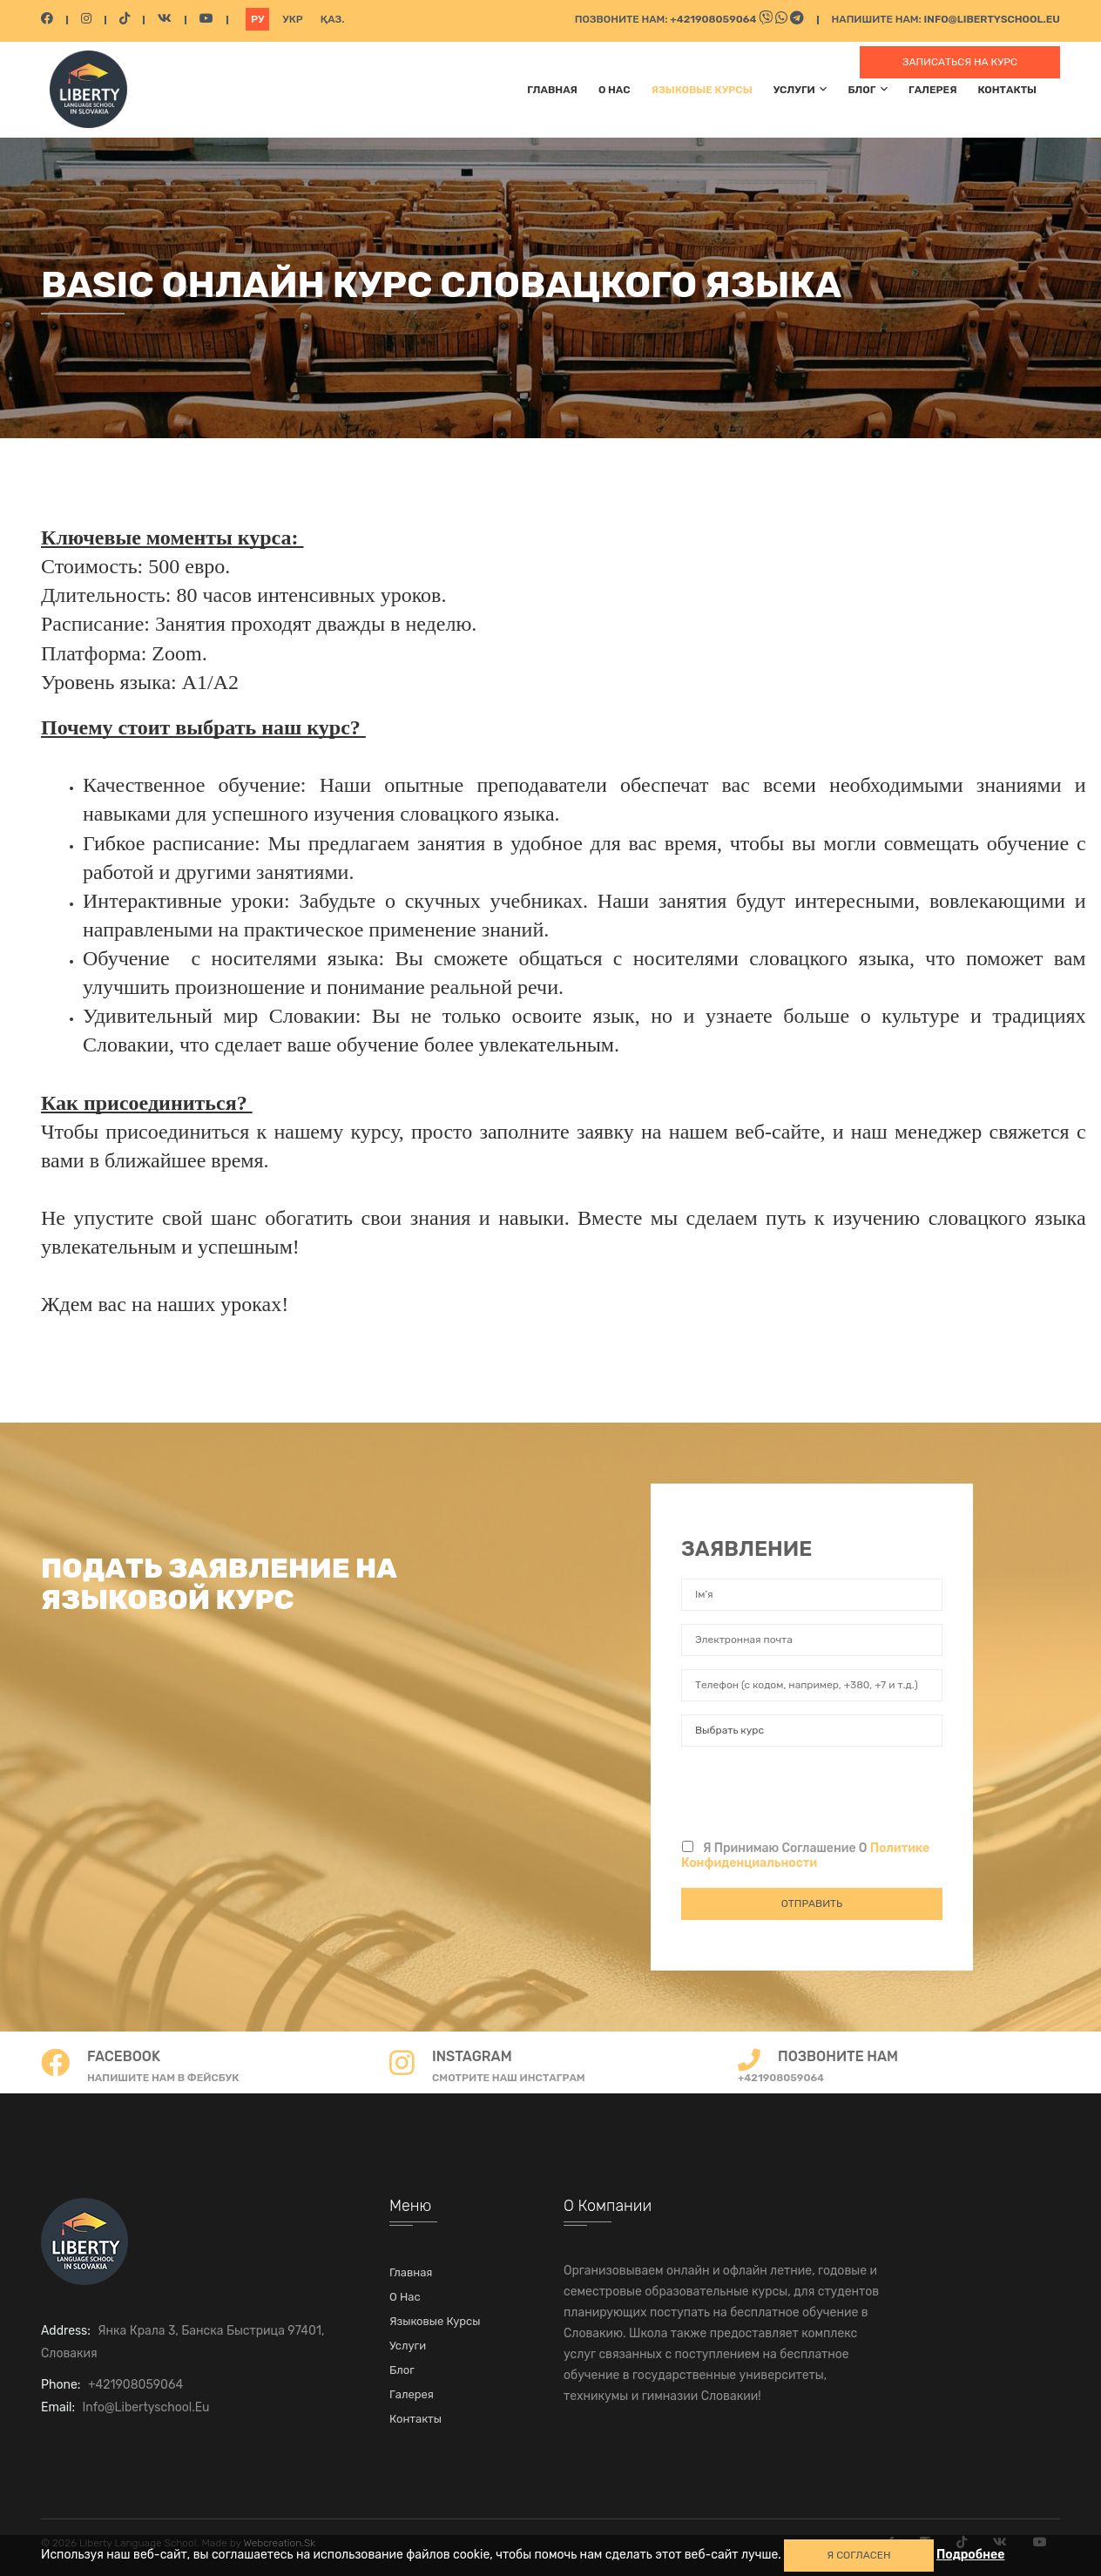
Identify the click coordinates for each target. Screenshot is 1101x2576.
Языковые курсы (702, 90)
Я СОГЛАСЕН (858, 2555)
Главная (552, 90)
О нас (614, 90)
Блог (868, 89)
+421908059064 (714, 19)
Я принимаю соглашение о (805, 1855)
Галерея (932, 90)
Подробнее (970, 2554)
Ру (257, 19)
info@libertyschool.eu (992, 19)
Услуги (800, 89)
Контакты (1007, 90)
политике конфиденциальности (805, 1855)
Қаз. (333, 19)
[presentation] (813, 1794)
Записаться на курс (959, 62)
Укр (292, 19)
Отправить (811, 1903)
